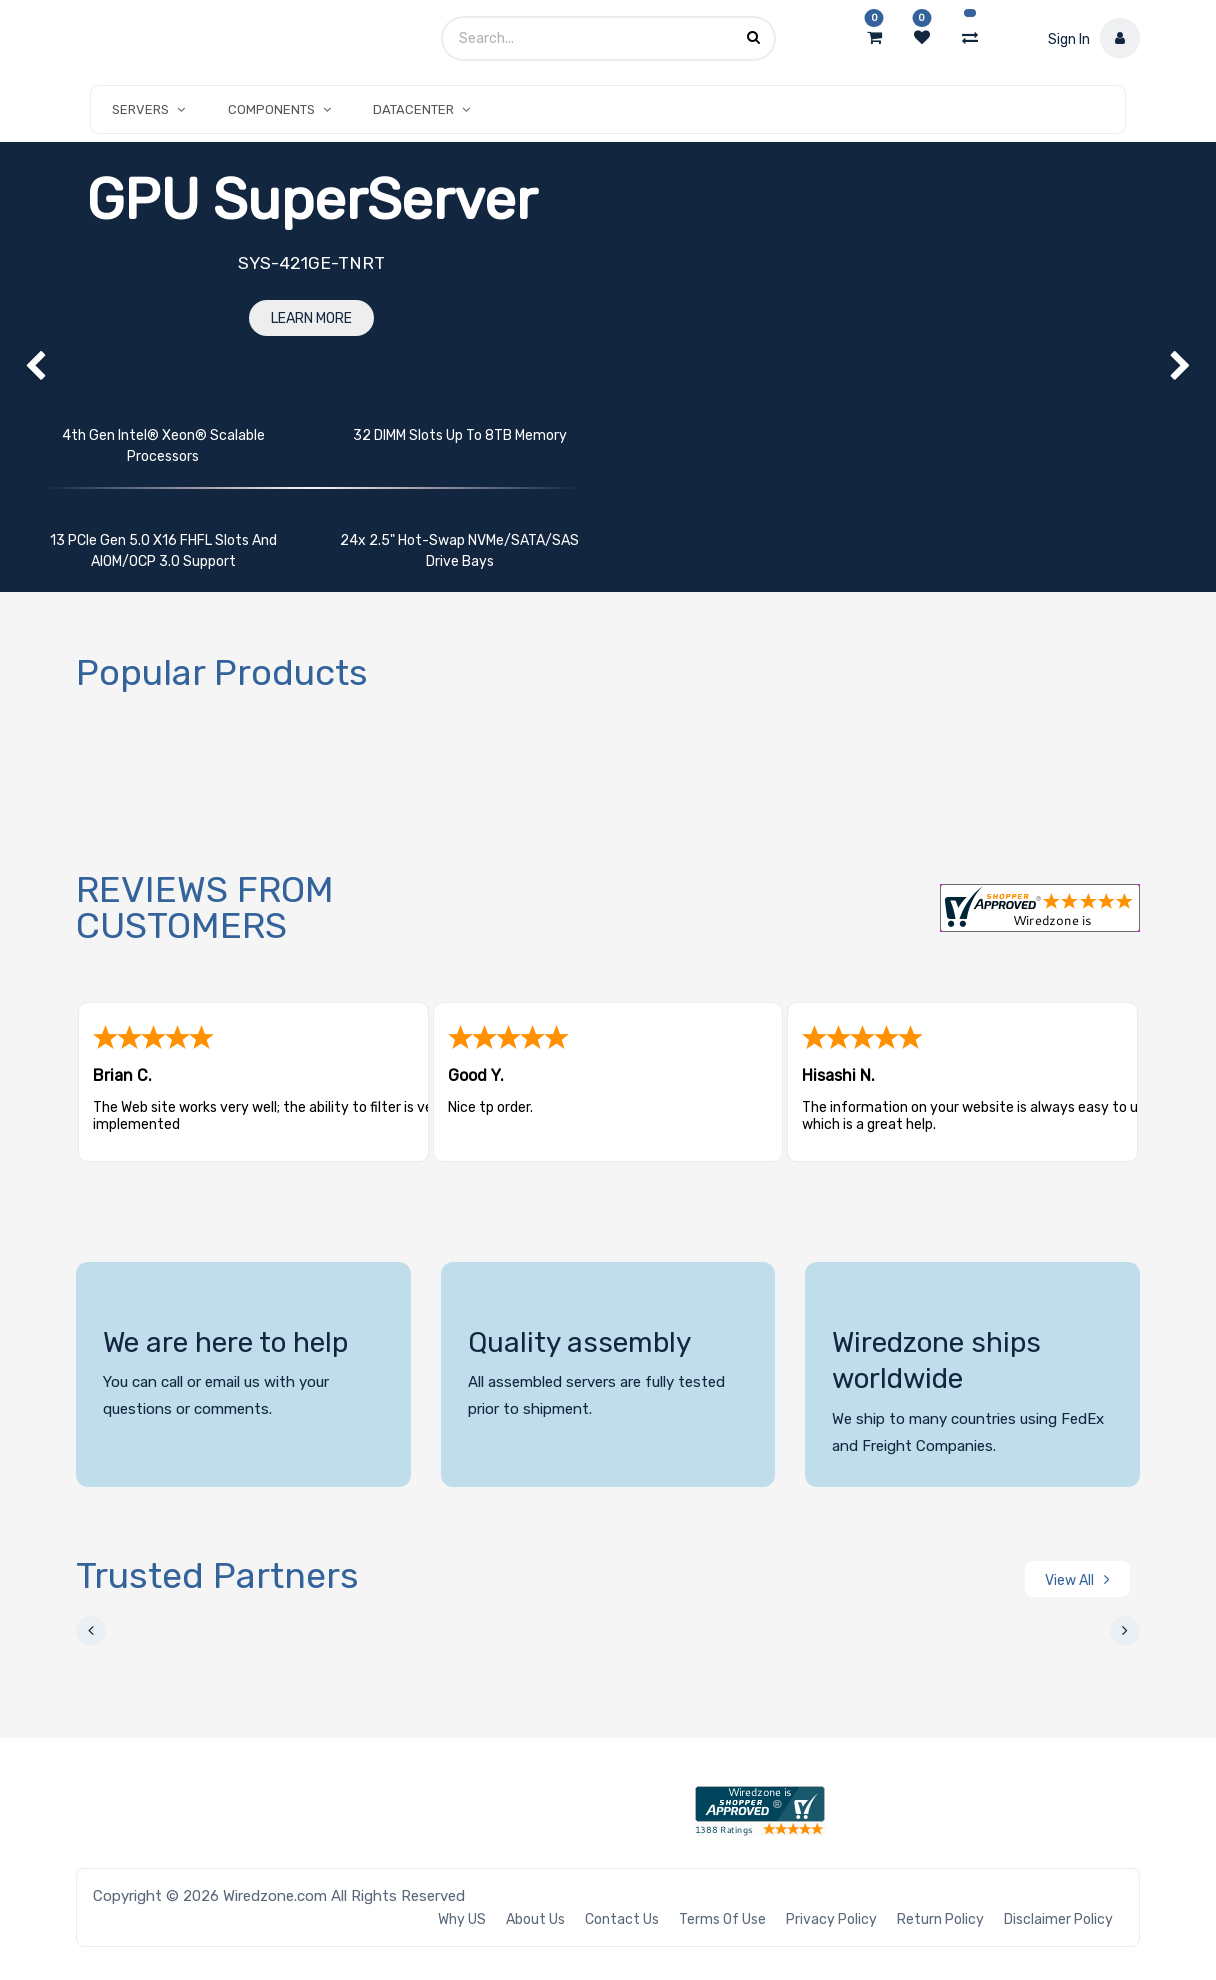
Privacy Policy (831, 1919)
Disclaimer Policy (1058, 1919)
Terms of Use (722, 1919)
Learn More (311, 318)
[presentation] (91, 1631)
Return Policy (940, 1919)
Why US (462, 1919)
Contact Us (622, 1919)
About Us (535, 1919)
